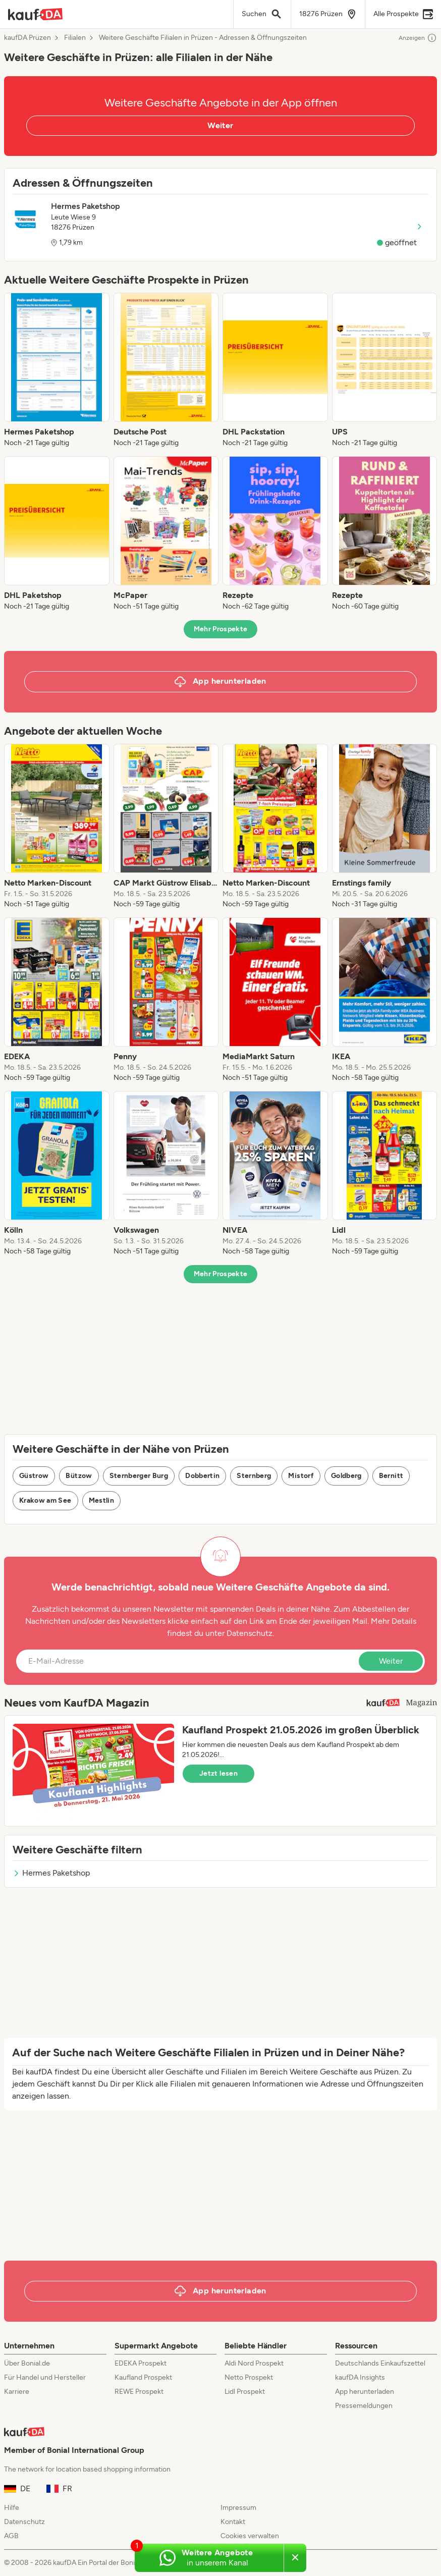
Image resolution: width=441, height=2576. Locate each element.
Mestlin (101, 1500)
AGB (11, 2536)
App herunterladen (364, 2391)
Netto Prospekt (249, 2377)
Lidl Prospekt (245, 2391)
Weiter (220, 125)
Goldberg (346, 1475)
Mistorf (300, 1475)
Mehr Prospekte (221, 629)
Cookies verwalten (249, 2536)
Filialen (75, 37)
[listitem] (56, 370)
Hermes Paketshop (51, 1873)
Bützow (79, 1475)
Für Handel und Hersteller (45, 2377)
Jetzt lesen (218, 1773)
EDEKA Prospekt (141, 2363)
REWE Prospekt (139, 2391)
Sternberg (254, 1475)
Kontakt (232, 2521)
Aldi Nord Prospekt (254, 2363)
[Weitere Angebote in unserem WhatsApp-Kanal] (209, 2558)
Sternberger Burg (139, 1475)
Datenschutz (249, 1633)
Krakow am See (45, 1500)
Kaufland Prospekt (143, 2377)
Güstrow (33, 1475)
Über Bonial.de (27, 2363)
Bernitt (391, 1475)
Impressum (238, 2507)
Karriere (16, 2391)
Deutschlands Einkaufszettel (380, 2363)
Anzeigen (418, 38)
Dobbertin (202, 1475)
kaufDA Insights (360, 2377)
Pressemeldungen (364, 2405)
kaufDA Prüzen (27, 37)
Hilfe (11, 2507)
